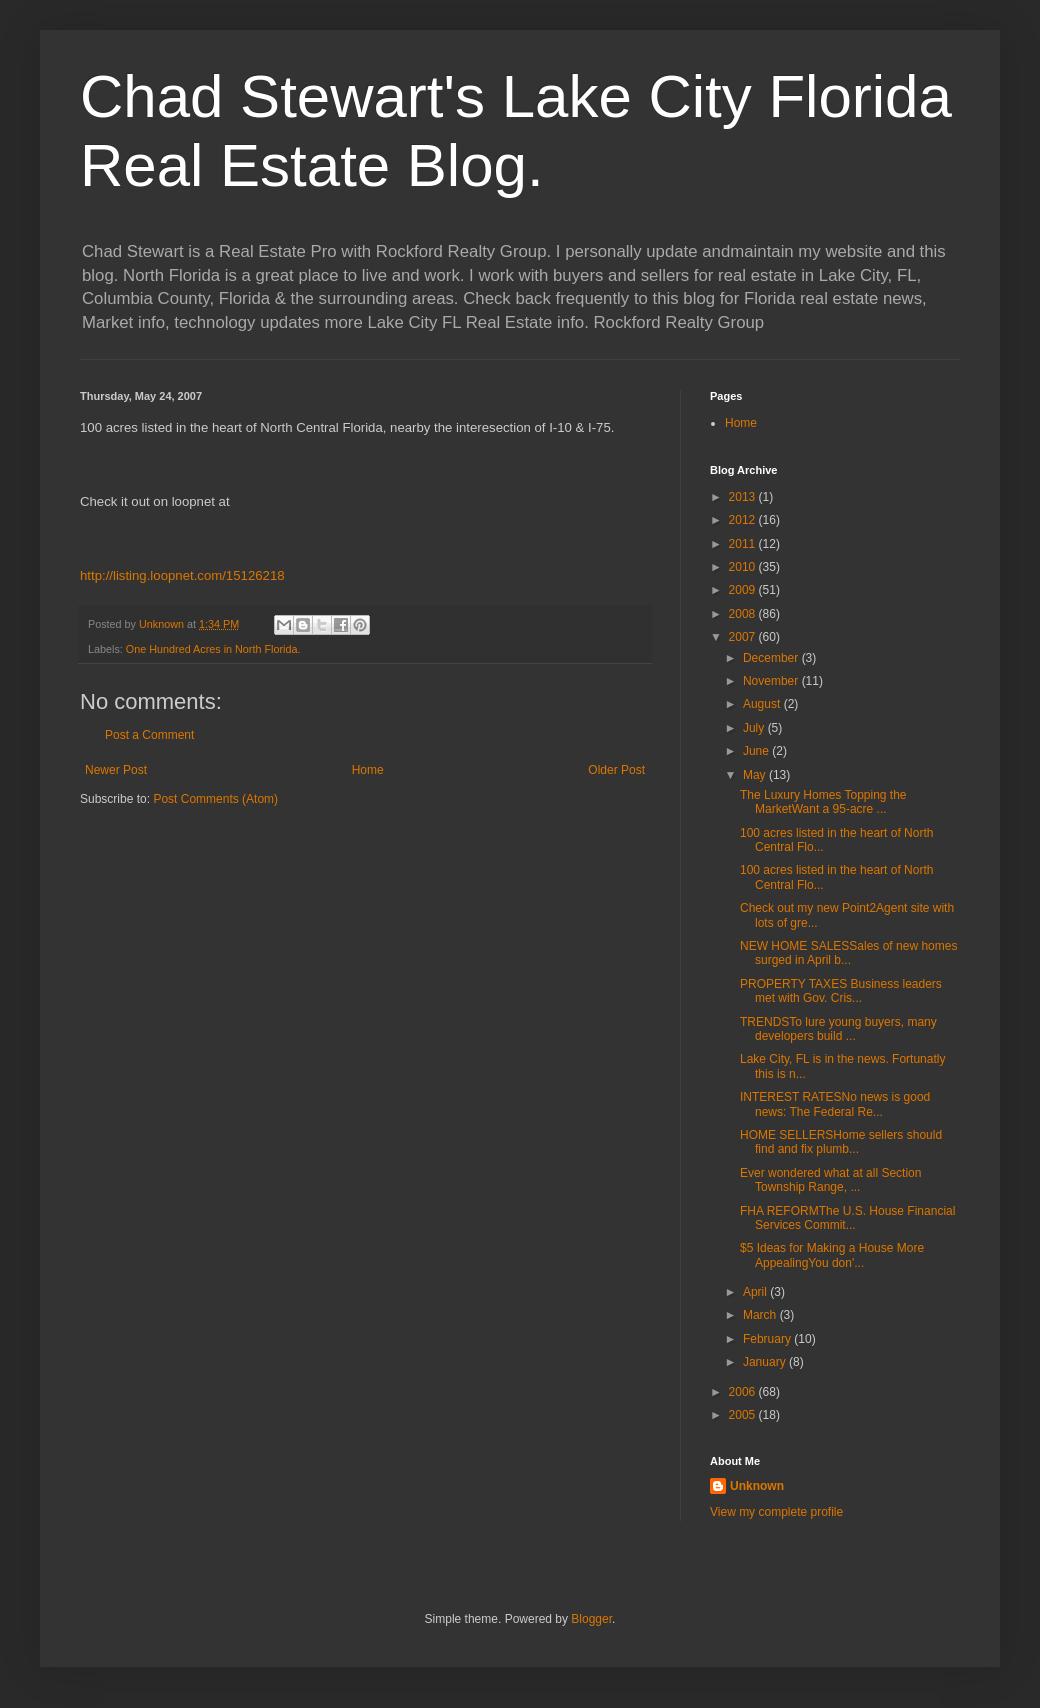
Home (368, 770)
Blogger (591, 1619)
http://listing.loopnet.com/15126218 (182, 575)
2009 (744, 590)
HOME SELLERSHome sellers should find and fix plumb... (841, 1142)
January (766, 1362)
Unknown (757, 1486)
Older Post (616, 770)
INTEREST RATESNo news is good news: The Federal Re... (835, 1104)
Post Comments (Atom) (215, 799)
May (756, 775)
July (755, 728)
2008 (744, 614)
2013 (744, 497)
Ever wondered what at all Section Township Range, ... (830, 1180)
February (768, 1339)
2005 (744, 1415)
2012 (744, 520)
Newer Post (116, 770)
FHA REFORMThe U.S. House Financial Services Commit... (847, 1218)
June (757, 751)
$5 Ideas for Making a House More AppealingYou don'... (832, 1255)
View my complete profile (776, 1512)
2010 (744, 567)
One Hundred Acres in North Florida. (213, 649)
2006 (744, 1392)
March (761, 1315)
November (772, 681)
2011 (744, 544)
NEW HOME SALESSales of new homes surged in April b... (848, 953)
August (763, 704)
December (772, 658)
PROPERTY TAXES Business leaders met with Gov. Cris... (841, 991)
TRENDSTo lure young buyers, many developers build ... (838, 1029)
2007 (744, 637)
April (756, 1292)
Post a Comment (149, 735)
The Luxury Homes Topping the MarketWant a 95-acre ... (823, 802)
